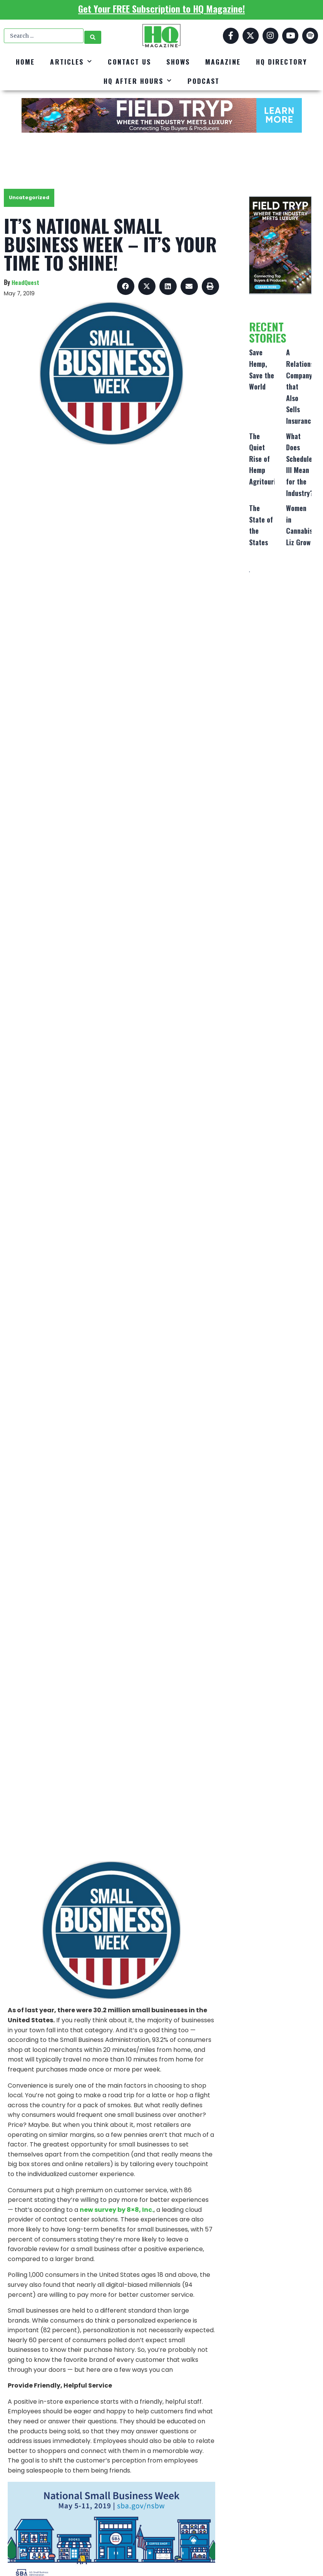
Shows (178, 62)
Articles (71, 61)
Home (25, 62)
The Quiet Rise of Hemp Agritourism (266, 458)
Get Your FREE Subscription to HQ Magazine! (161, 8)
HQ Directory (281, 62)
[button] (125, 286)
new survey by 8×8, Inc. (117, 2209)
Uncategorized (29, 197)
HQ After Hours (138, 81)
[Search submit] (92, 35)
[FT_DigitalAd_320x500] (280, 245)
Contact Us (129, 62)
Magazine (223, 62)
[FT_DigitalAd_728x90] (161, 115)
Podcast (203, 81)
